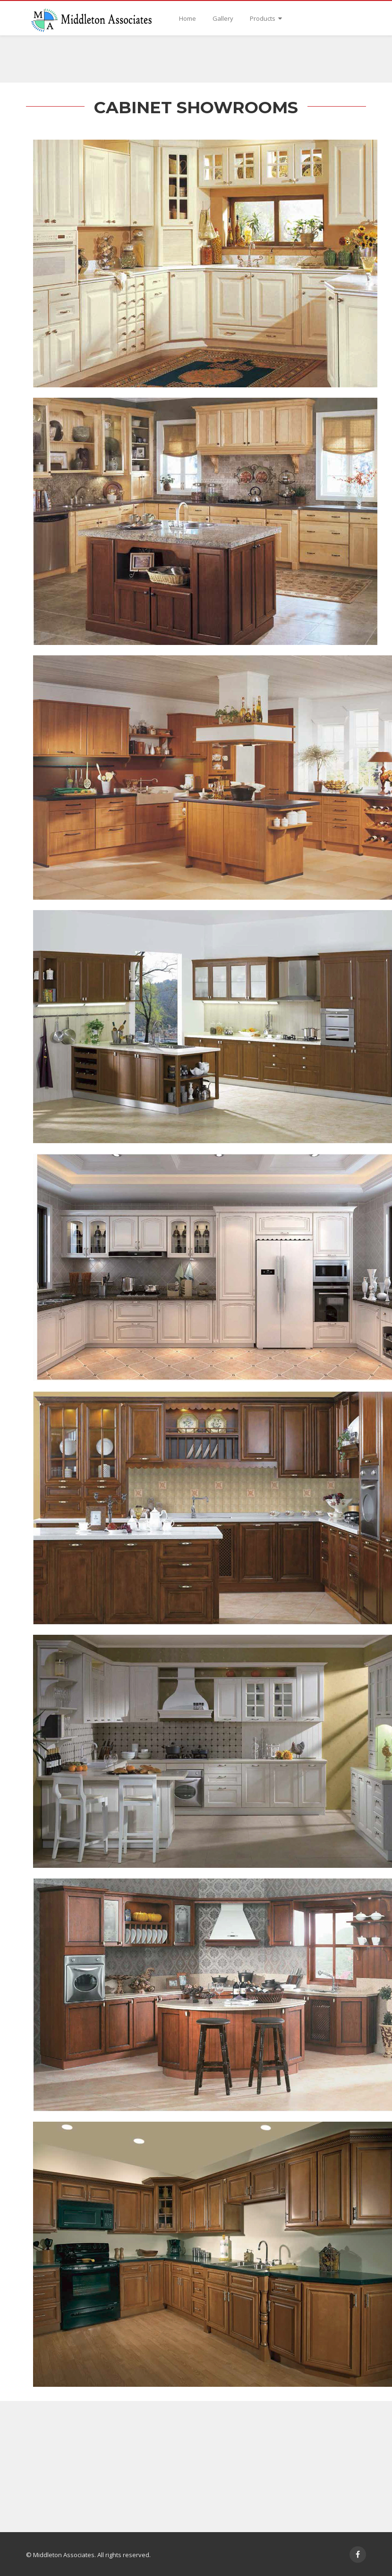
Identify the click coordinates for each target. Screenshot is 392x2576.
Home (187, 18)
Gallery (223, 18)
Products (266, 18)
